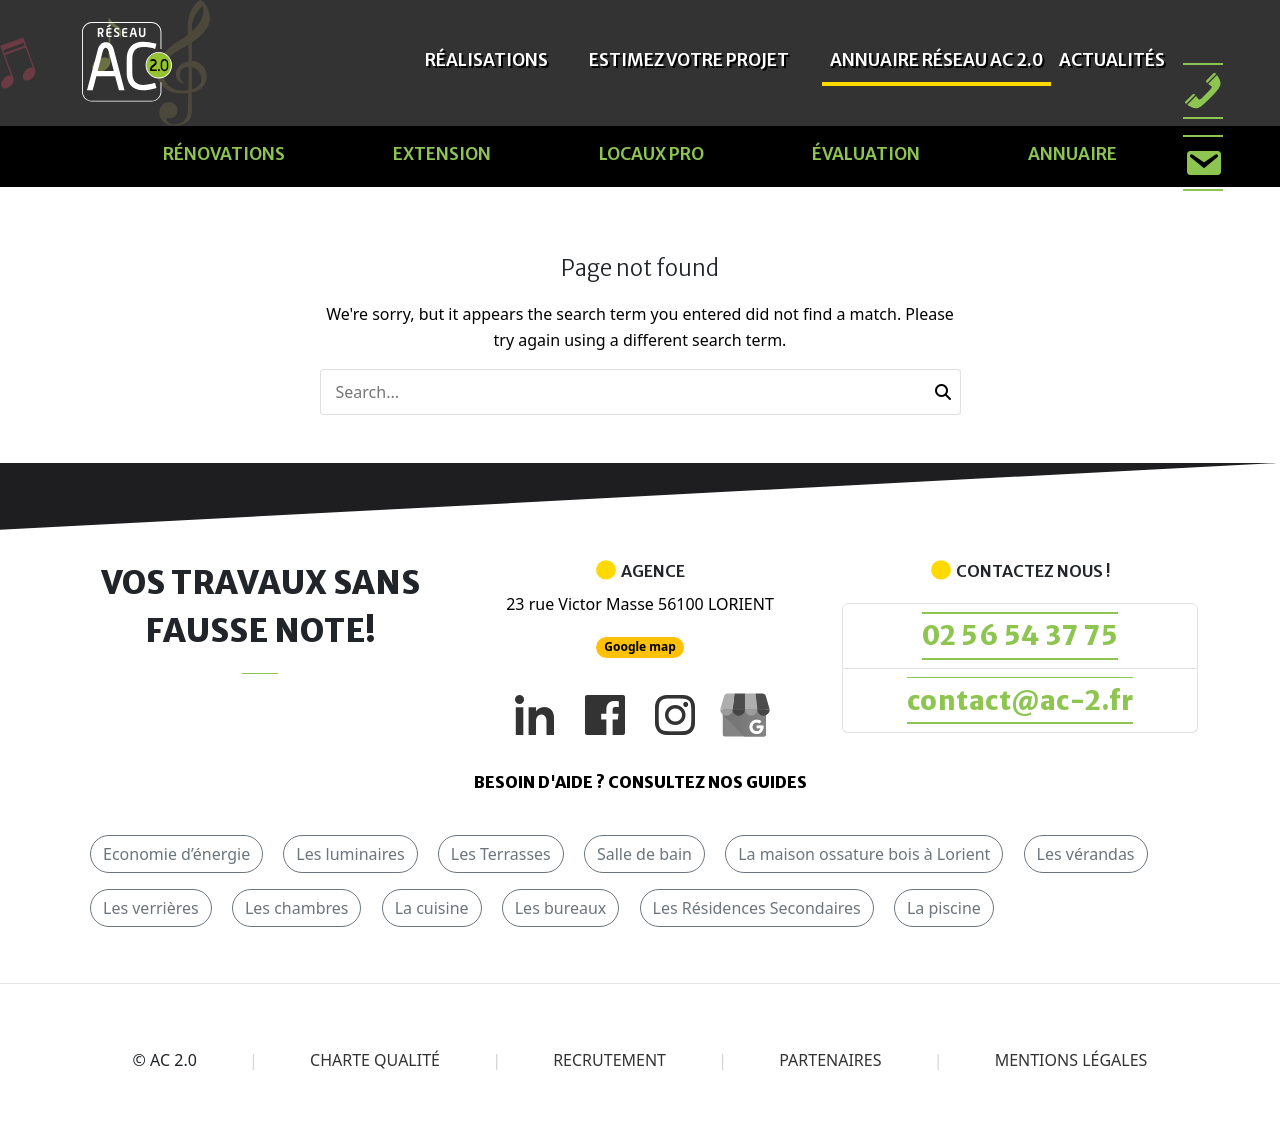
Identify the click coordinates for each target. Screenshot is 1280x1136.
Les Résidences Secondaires (757, 908)
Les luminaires (350, 854)
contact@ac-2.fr (1020, 700)
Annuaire (1072, 154)
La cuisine (432, 908)
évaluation (866, 154)
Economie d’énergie (176, 854)
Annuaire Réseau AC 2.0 (936, 60)
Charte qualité (375, 1060)
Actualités (1112, 60)
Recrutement (609, 1060)
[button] (943, 392)
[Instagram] (675, 715)
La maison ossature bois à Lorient (864, 854)
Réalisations (486, 60)
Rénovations (224, 154)
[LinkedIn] (535, 715)
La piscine (944, 908)
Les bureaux (561, 908)
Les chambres (297, 908)
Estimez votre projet (689, 60)
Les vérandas (1086, 854)
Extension (442, 154)
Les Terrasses (501, 854)
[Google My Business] (745, 715)
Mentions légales (1071, 1060)
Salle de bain (644, 854)
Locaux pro (651, 154)
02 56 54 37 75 (1020, 635)
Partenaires (830, 1060)
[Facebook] (605, 715)
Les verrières (151, 908)
